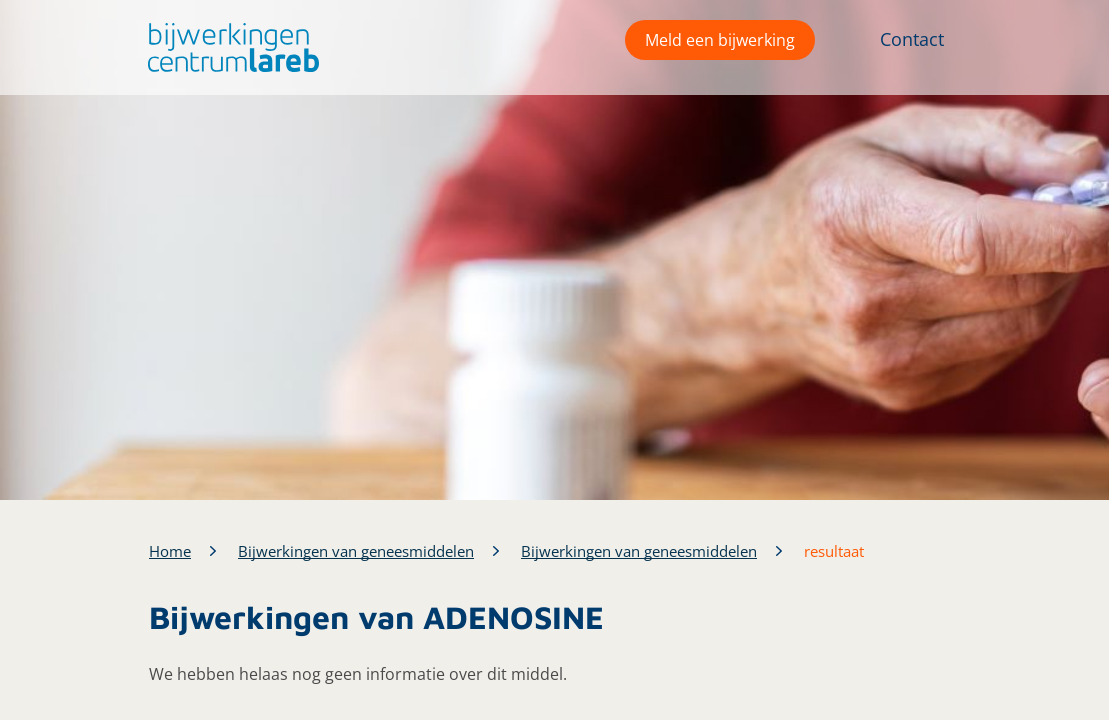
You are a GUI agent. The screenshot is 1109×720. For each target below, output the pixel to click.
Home (170, 551)
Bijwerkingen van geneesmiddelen (356, 551)
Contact (912, 39)
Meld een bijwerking (720, 40)
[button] (228, 47)
